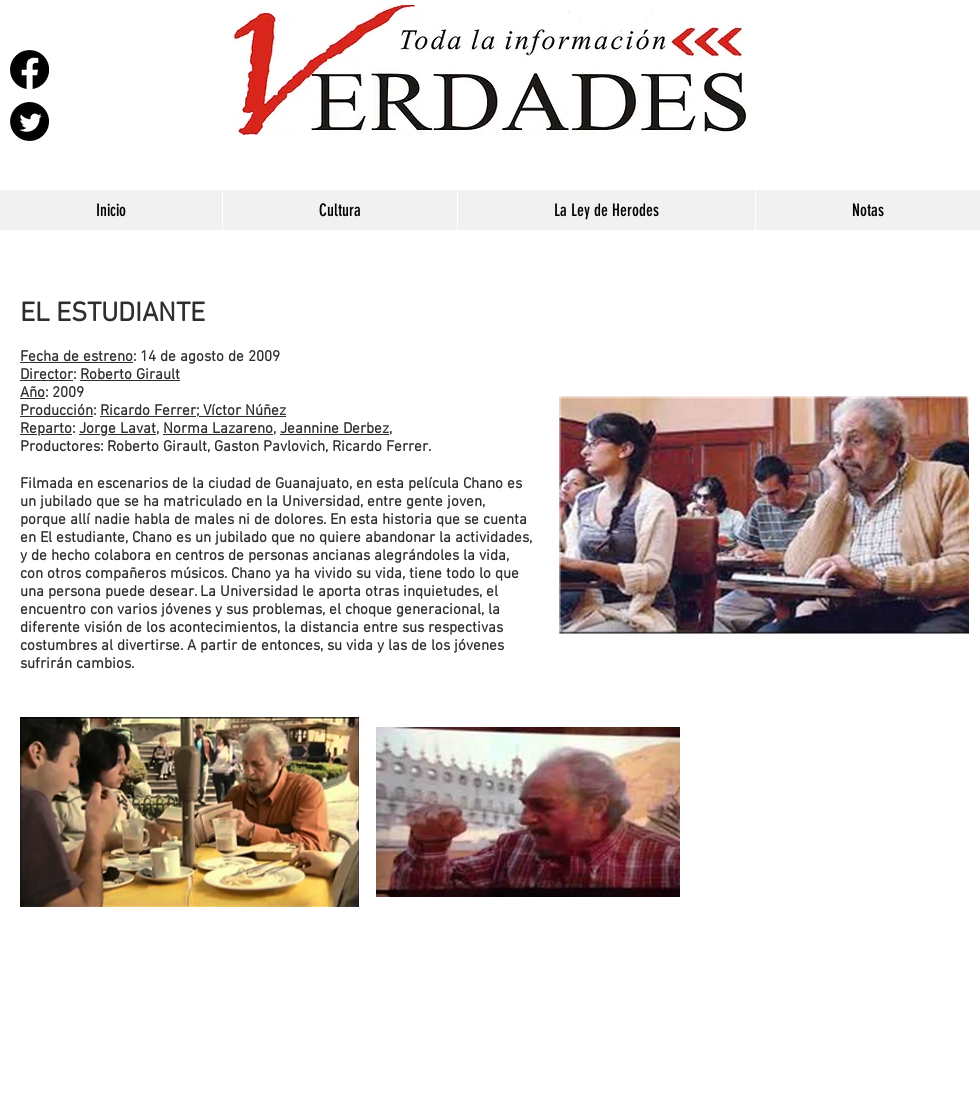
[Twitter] (29, 121)
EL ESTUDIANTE (112, 314)
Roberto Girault (130, 375)
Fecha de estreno (76, 357)
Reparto (46, 429)
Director (46, 375)
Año (32, 393)
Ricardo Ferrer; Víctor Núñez (193, 411)
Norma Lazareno (218, 429)
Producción (56, 411)
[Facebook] (29, 69)
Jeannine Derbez (334, 429)
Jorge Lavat (117, 429)
